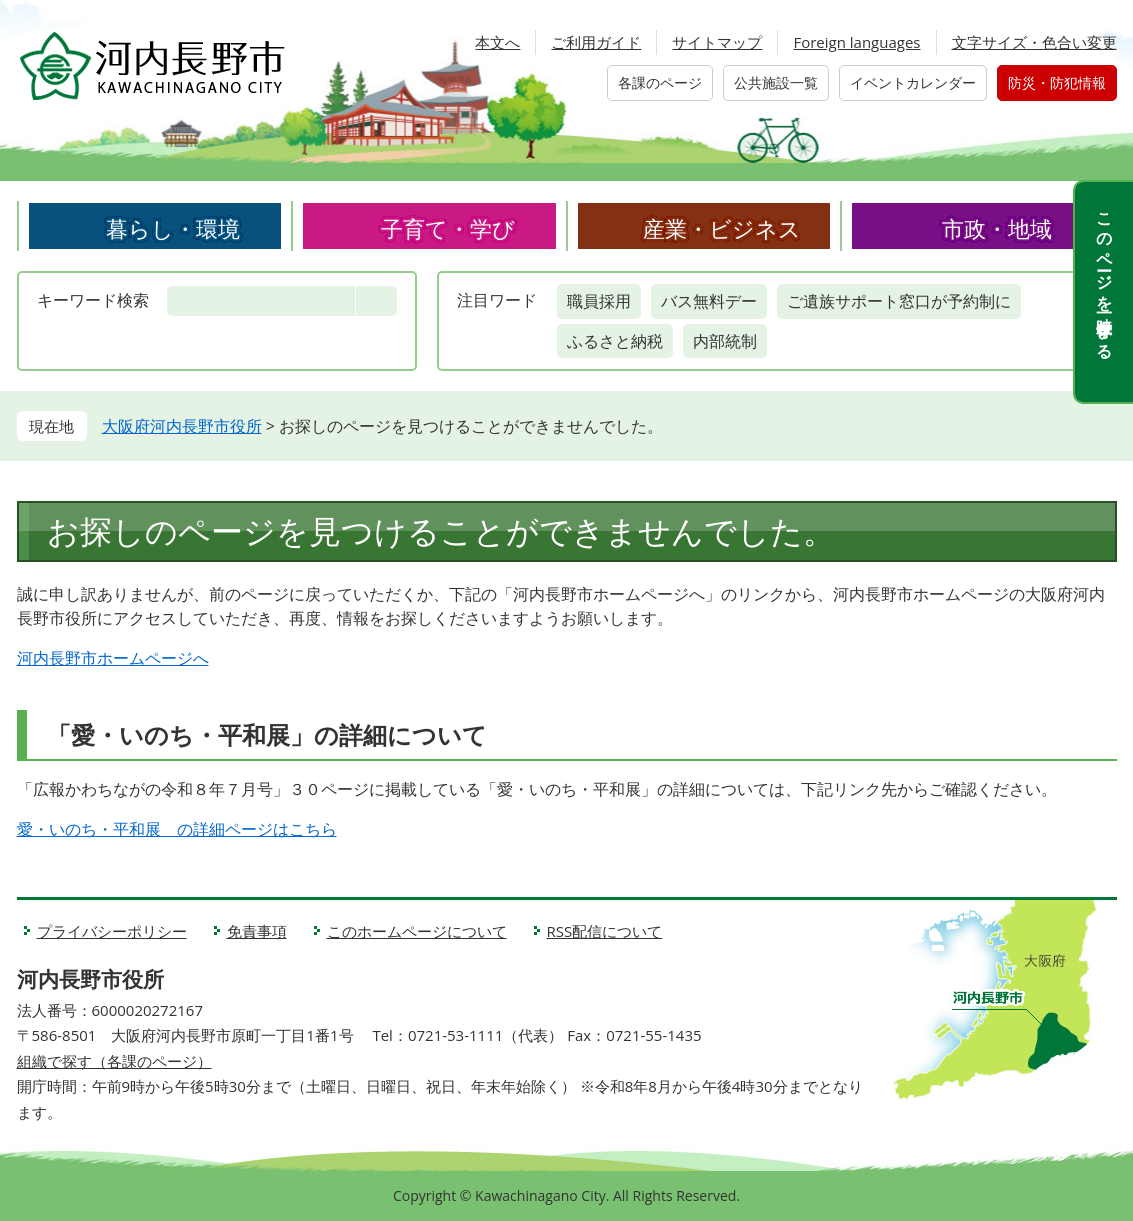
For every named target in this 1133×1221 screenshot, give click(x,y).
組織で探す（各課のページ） (114, 1061)
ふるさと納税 (615, 341)
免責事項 (257, 931)
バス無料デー (709, 301)
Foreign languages (856, 42)
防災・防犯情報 (1057, 82)
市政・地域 (997, 228)
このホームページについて (417, 931)
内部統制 (725, 341)
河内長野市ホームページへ (113, 658)
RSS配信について (605, 931)
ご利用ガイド (596, 42)
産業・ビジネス (722, 228)
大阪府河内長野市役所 (182, 426)
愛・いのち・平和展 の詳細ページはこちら (177, 829)
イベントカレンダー (913, 82)
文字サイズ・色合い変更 (1034, 42)
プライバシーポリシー (112, 931)
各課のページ (660, 82)
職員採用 (599, 301)
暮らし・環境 (173, 228)
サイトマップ (717, 42)
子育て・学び (448, 228)
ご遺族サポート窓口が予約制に (899, 301)
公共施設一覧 (776, 82)
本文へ (497, 42)
